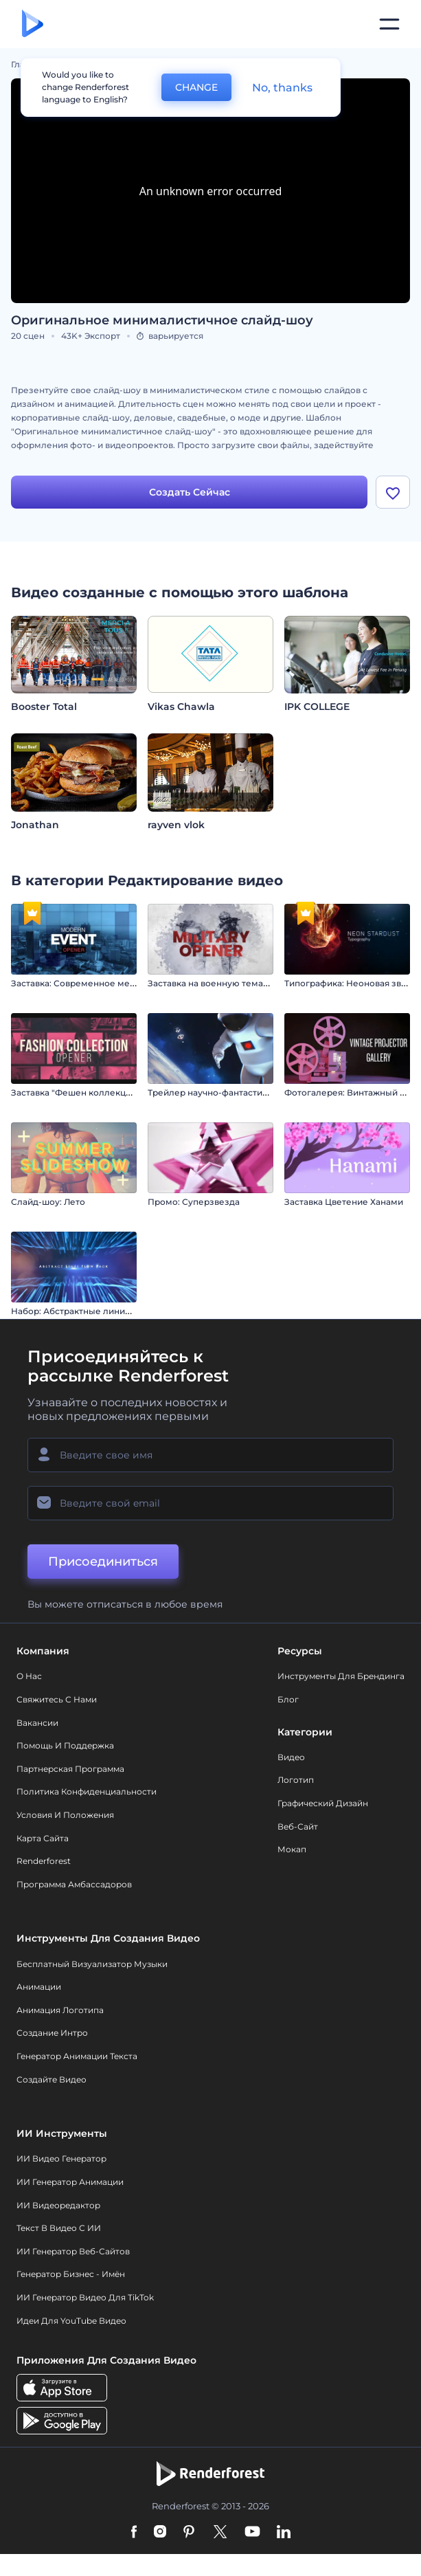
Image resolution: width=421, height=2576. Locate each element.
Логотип (295, 1780)
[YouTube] (252, 2532)
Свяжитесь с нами (56, 1699)
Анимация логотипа (60, 2010)
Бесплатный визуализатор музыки (92, 1964)
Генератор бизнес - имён (70, 2274)
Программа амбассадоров (74, 1884)
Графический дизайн (322, 1803)
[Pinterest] (189, 2532)
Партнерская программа (70, 1769)
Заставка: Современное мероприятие (94, 983)
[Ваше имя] (210, 1456)
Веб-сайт (297, 1826)
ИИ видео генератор (61, 2159)
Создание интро (52, 2033)
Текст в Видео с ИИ (58, 2228)
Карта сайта (42, 1838)
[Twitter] (220, 2532)
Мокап (291, 1849)
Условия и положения (65, 1815)
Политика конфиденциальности (86, 1792)
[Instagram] (160, 2532)
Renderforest (43, 1861)
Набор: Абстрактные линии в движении (97, 1311)
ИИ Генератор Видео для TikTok (85, 2297)
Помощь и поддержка (65, 1745)
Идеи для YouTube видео (71, 2321)
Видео (291, 1757)
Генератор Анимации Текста (76, 2056)
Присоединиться (103, 1562)
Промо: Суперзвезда (194, 1202)
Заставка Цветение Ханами (343, 1202)
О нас (29, 1677)
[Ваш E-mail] (210, 1504)
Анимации (38, 1986)
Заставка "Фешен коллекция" (75, 1092)
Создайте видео (51, 2079)
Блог (288, 1699)
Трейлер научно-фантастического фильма (241, 1092)
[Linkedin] (284, 2532)
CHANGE (196, 87)
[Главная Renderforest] (32, 24)
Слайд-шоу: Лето (48, 1202)
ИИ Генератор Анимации (70, 2182)
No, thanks (282, 87)
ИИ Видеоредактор (58, 2205)
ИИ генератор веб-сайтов (73, 2251)
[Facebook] (134, 2532)
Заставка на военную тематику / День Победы (249, 983)
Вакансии (37, 1723)
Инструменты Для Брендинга (341, 1677)
